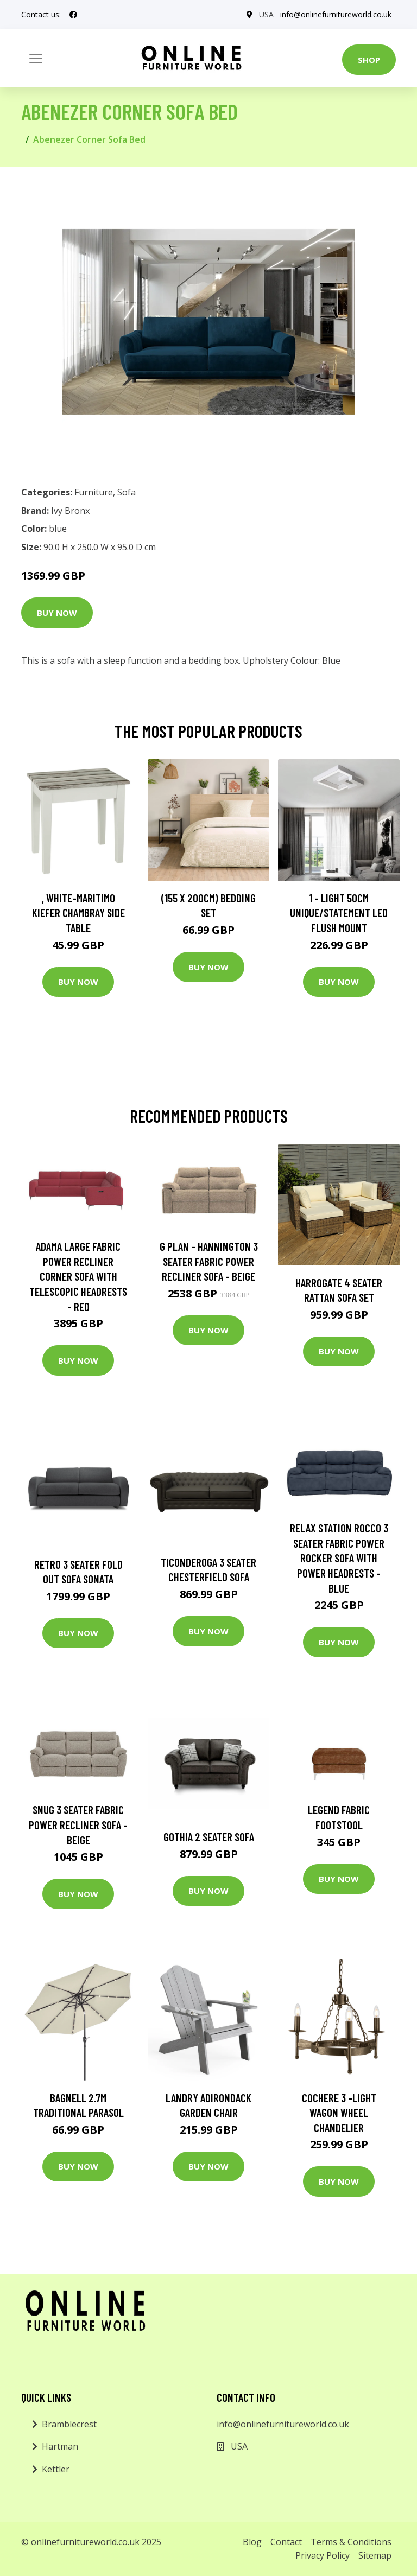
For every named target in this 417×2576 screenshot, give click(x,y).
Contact (286, 2542)
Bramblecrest (69, 2424)
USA (266, 14)
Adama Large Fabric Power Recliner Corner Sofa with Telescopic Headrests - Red (78, 1276)
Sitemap (374, 2555)
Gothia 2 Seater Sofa (208, 1836)
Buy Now (57, 612)
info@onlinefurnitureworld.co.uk (335, 14)
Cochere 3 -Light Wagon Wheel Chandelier (339, 2112)
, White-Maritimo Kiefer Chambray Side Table (78, 912)
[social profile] (73, 14)
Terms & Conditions (351, 2542)
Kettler (56, 2469)
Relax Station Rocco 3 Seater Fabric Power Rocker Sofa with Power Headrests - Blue (339, 1557)
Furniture (93, 492)
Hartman (60, 2446)
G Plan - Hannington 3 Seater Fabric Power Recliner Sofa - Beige (209, 1261)
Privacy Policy (322, 2555)
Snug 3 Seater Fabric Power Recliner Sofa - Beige (78, 1824)
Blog (252, 2542)
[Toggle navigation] (35, 58)
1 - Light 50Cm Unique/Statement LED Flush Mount (339, 912)
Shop (369, 59)
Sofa (126, 492)
